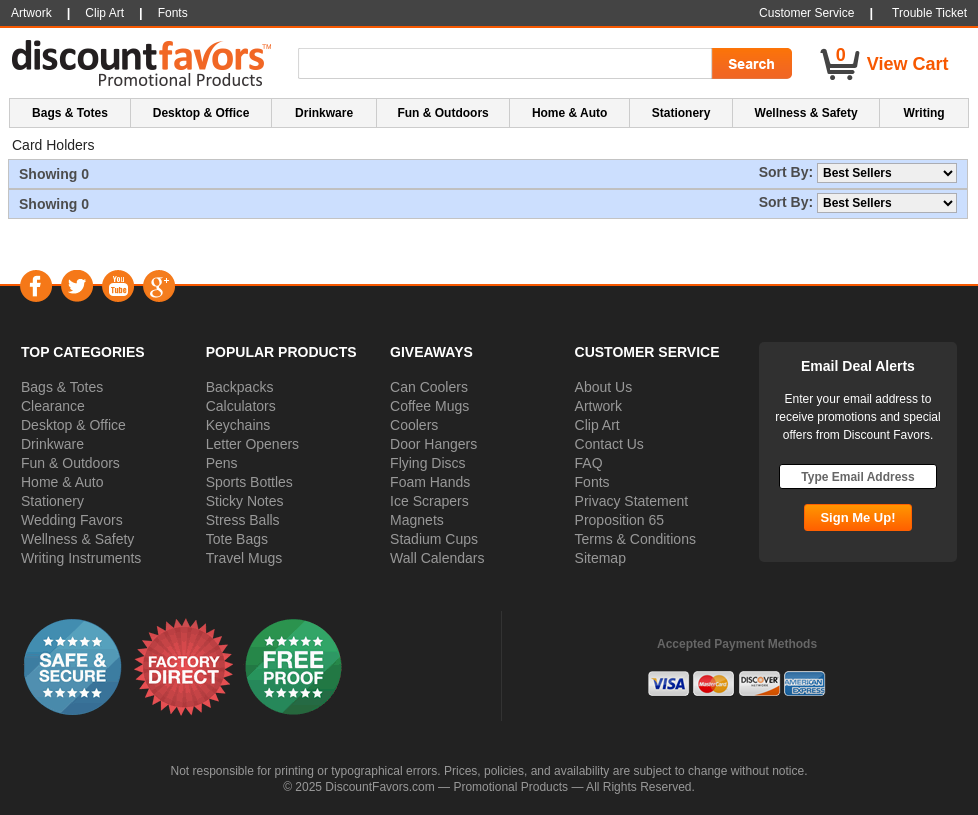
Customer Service (806, 13)
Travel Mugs (244, 558)
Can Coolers (429, 387)
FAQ (589, 463)
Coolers (414, 425)
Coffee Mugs (429, 406)
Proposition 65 (620, 520)
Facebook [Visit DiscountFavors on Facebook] (35, 286)
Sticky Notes (245, 501)
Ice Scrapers (429, 501)
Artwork (598, 406)
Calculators (241, 406)
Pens (222, 463)
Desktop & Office (73, 425)
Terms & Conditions (635, 539)
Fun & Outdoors (70, 463)
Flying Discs (427, 463)
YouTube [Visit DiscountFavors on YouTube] (117, 286)
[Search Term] (508, 64)
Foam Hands (430, 482)
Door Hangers (433, 444)
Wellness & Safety (77, 539)
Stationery (52, 501)
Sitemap (600, 558)
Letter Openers (252, 444)
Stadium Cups (434, 539)
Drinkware (52, 444)
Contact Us (609, 444)
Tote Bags (237, 539)
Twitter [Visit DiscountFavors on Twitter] (76, 286)
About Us (604, 387)
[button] (73, 666)
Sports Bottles (249, 482)
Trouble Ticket (929, 13)
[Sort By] (887, 173)
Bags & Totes (62, 387)
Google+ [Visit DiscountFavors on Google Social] (158, 286)
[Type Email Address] (858, 476)
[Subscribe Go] (857, 517)
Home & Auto (62, 482)
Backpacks (240, 387)
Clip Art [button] (104, 13)
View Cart (908, 64)
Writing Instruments (81, 558)
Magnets (417, 520)
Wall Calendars (437, 558)
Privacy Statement (632, 501)
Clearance (53, 406)
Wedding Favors (72, 520)
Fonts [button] (173, 13)
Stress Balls (243, 520)
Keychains (238, 425)
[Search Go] (750, 64)
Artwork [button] (31, 13)
